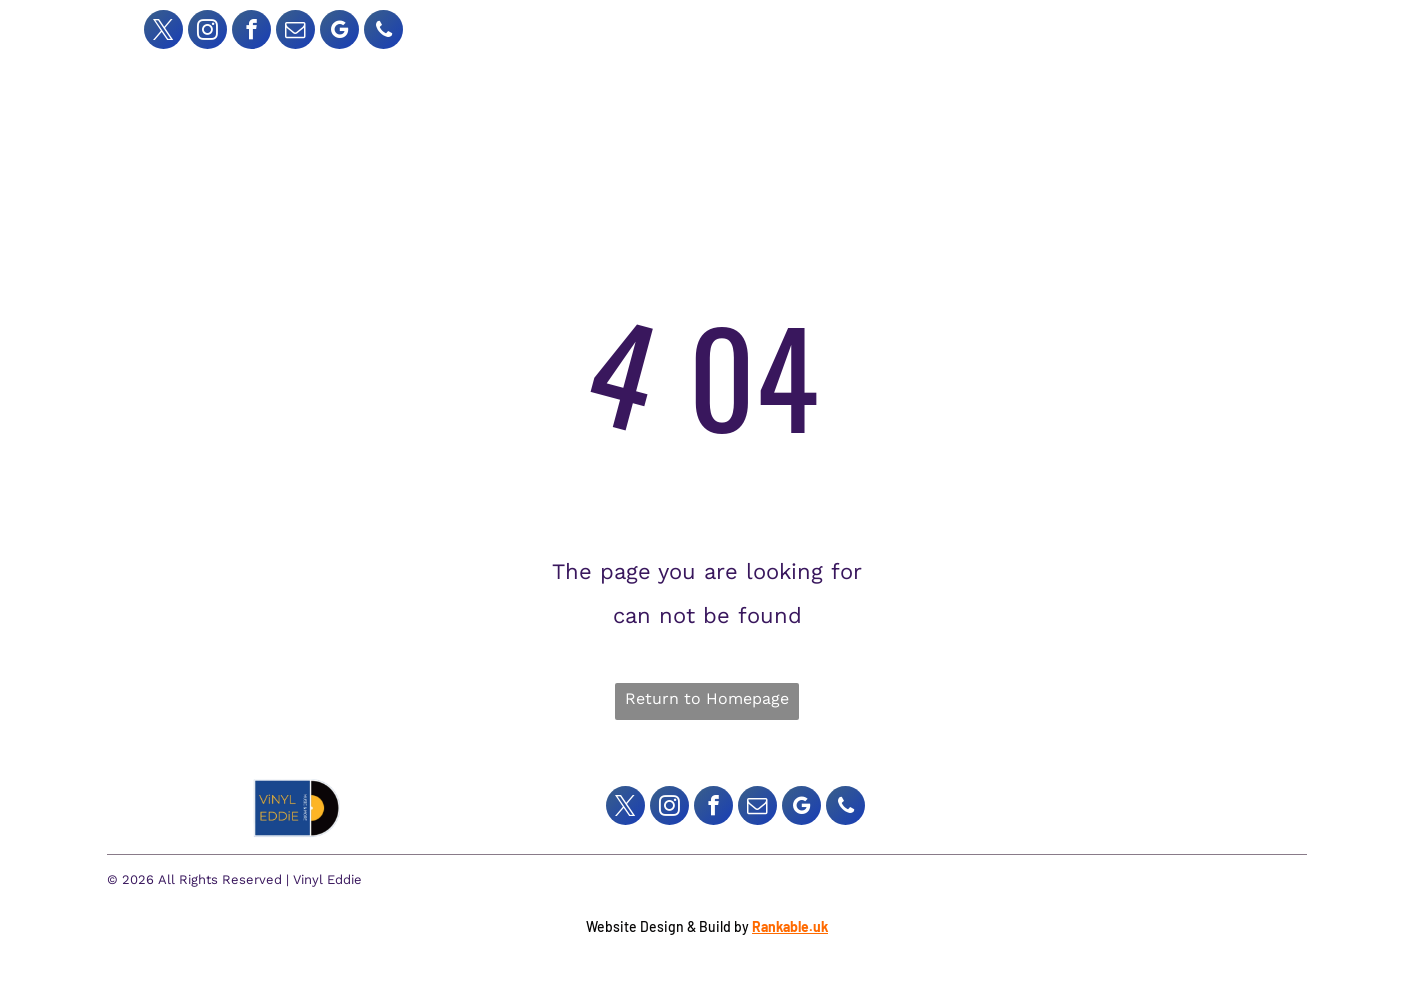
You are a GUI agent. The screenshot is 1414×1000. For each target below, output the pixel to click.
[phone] (383, 32)
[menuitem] (594, 82)
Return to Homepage (707, 698)
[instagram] (207, 32)
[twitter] (163, 32)
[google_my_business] (339, 32)
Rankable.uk (790, 926)
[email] (295, 32)
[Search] (1016, 27)
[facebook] (251, 32)
